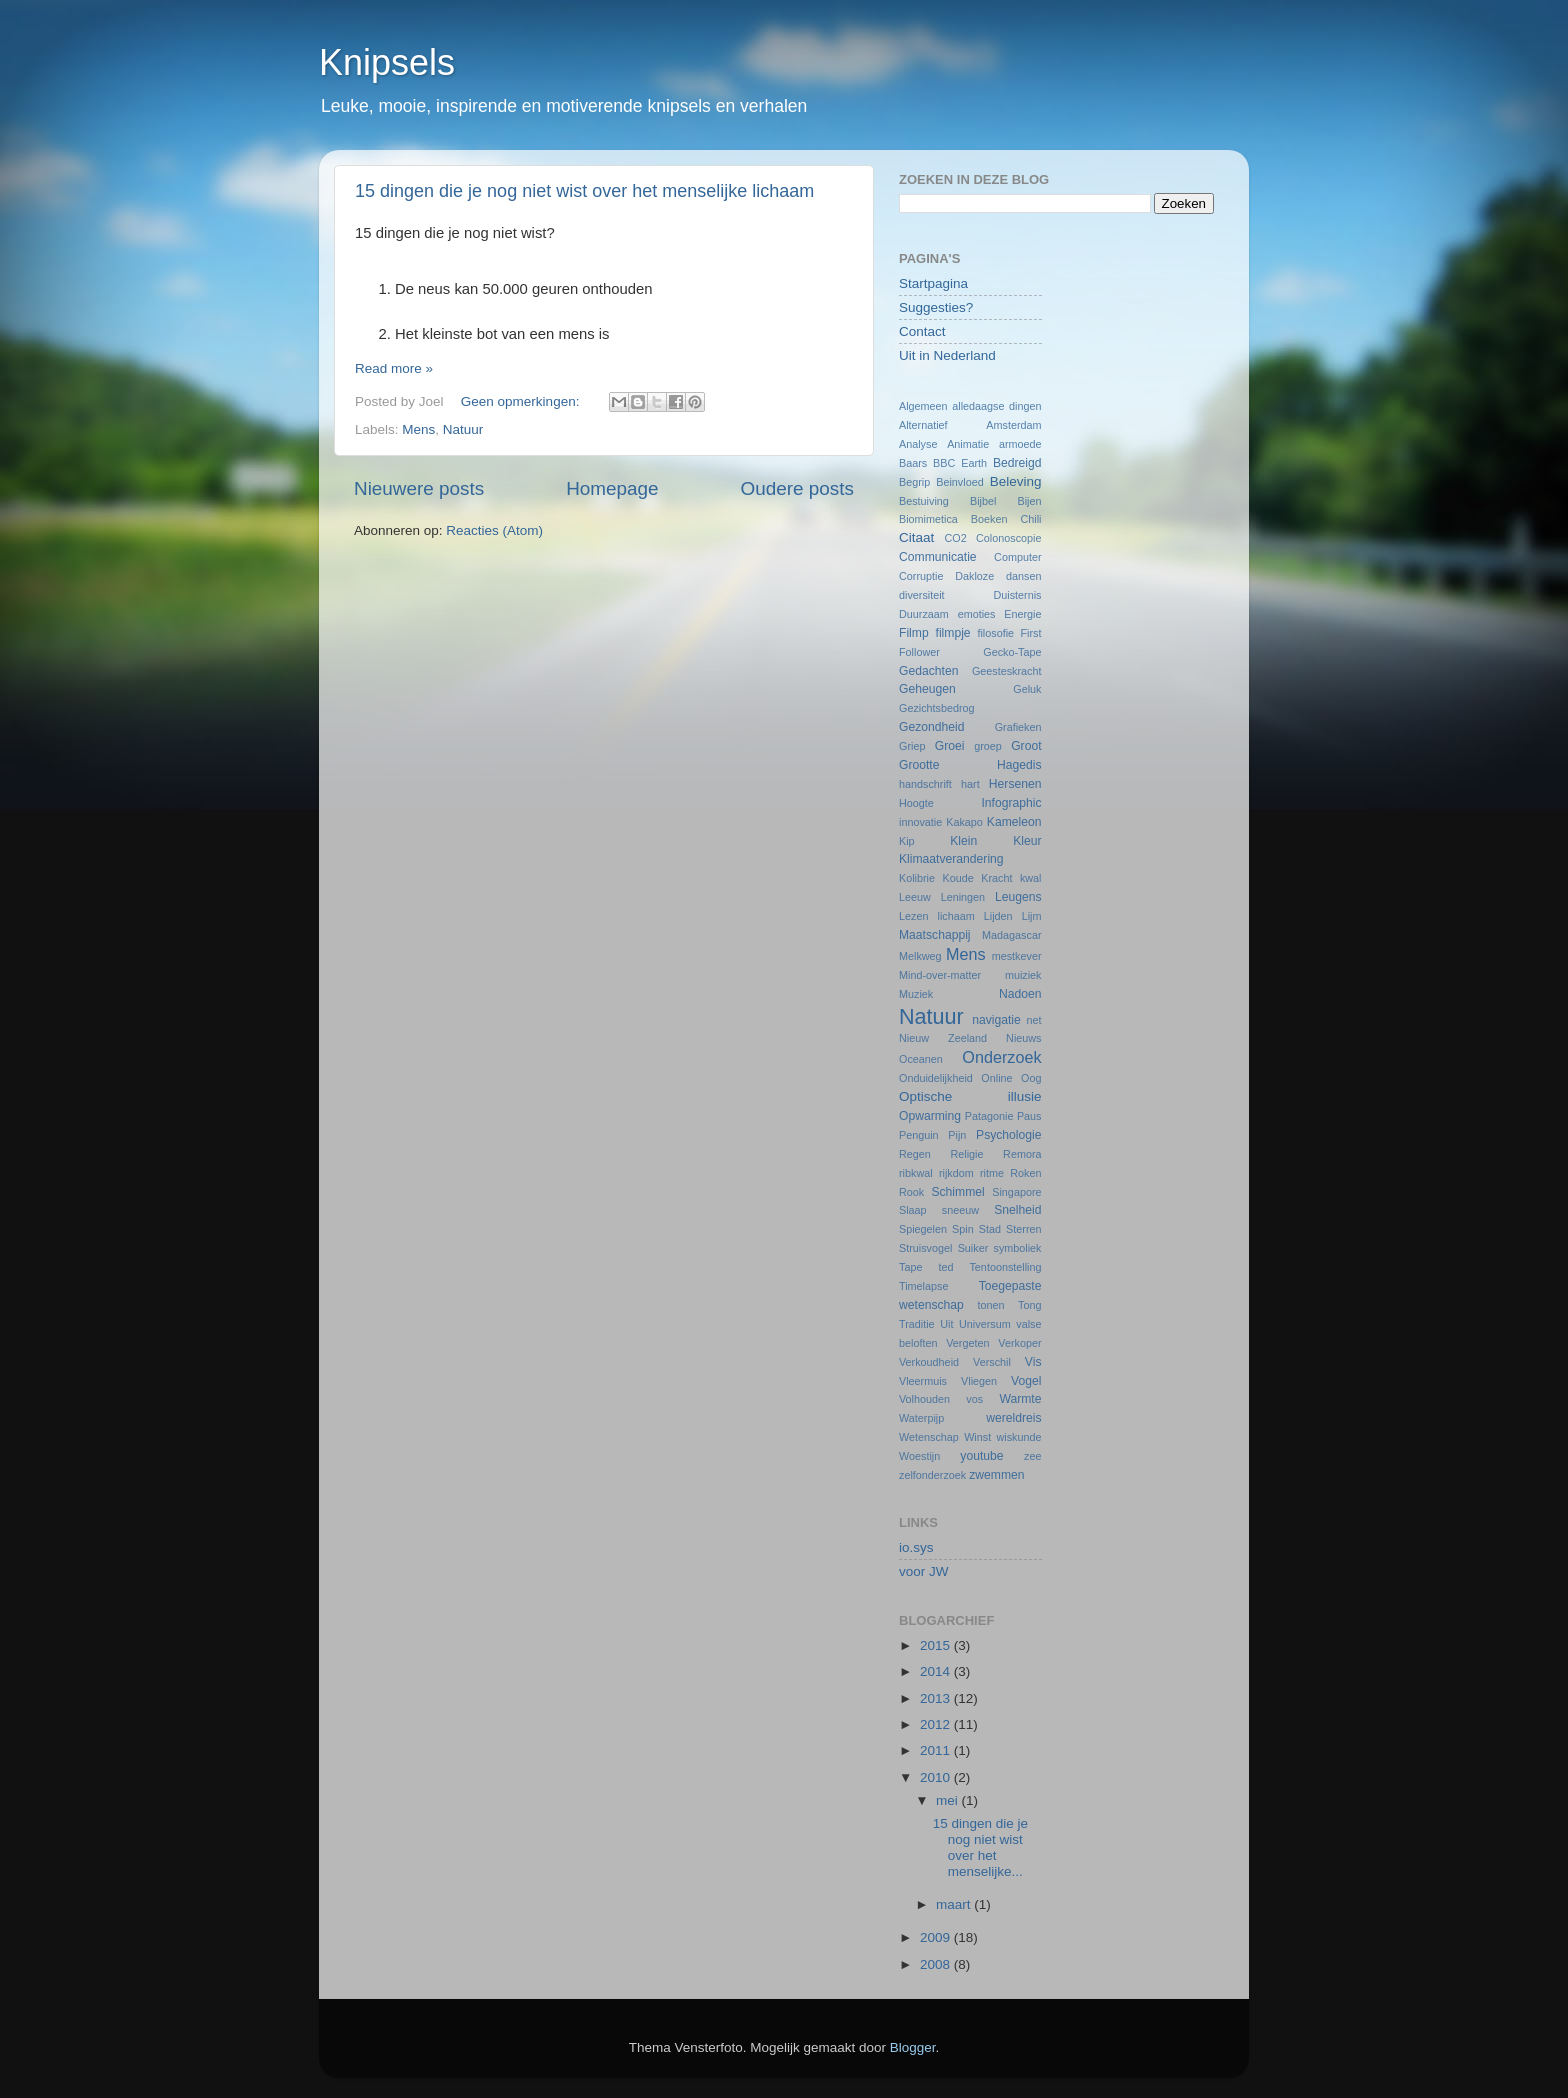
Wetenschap (929, 1437)
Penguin (919, 1135)
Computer (1017, 557)
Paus (1029, 1116)
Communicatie (938, 557)
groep (988, 746)
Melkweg (920, 956)
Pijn (957, 1135)
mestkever (1017, 956)
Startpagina (933, 283)
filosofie (995, 633)
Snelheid (1017, 1210)
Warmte (1020, 1399)
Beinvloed (959, 482)
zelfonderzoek (932, 1475)
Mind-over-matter (940, 975)
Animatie (968, 444)
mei (949, 1800)
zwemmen (996, 1475)
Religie (966, 1154)
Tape (910, 1267)
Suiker (973, 1248)
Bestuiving (924, 501)
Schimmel (957, 1192)
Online (996, 1078)
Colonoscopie (1008, 538)
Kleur (1027, 841)
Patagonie (989, 1116)
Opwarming (930, 1116)
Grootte (919, 765)
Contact (922, 331)
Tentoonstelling (1005, 1267)
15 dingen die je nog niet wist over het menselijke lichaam (584, 191)
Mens (418, 429)
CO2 (955, 538)
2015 (937, 1645)
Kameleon (1014, 822)
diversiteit (922, 595)
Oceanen (921, 1059)
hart (970, 784)
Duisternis (1017, 595)
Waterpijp (921, 1418)
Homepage (612, 488)
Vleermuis (923, 1381)
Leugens (1018, 897)
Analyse (918, 444)
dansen (1023, 576)
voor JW (924, 1571)
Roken (1025, 1173)
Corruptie (921, 576)
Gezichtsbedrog (937, 708)
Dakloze (974, 576)
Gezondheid (931, 727)
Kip (907, 841)
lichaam (956, 916)
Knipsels (387, 62)
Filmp (914, 633)
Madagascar (1011, 935)
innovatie (920, 822)
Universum (985, 1324)
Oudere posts (797, 488)
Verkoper (1019, 1343)
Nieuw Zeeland (943, 1038)
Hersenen (1015, 784)
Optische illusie (970, 1096)
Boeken (989, 519)
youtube (981, 1456)
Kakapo (964, 822)
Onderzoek (1001, 1057)
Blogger (913, 2047)
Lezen (913, 916)
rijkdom (956, 1173)
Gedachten (928, 671)
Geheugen (927, 689)
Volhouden (924, 1399)
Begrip (914, 482)
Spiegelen (923, 1229)
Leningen (963, 897)
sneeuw (960, 1210)
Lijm (1032, 916)
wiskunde (1018, 1437)
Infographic (1011, 803)
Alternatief (923, 425)
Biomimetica (928, 519)
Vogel (1026, 1381)
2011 (937, 1750)
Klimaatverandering (951, 859)
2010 (937, 1777)
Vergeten (967, 1343)
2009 (937, 1937)
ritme (992, 1173)
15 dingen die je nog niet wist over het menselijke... (980, 1848)
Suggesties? (936, 307)
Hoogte (916, 803)
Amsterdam (1013, 425)
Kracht (996, 878)
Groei (950, 746)
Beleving (1016, 481)
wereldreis (1013, 1418)
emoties (977, 614)
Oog (1031, 1078)
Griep (912, 746)
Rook (911, 1192)
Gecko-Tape (1012, 652)
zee (1032, 1456)
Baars (913, 463)
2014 (937, 1671)
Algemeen (923, 406)
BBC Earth (960, 463)
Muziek (916, 994)
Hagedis (1019, 765)
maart (955, 1904)
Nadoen (1020, 994)
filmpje (953, 633)
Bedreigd (1017, 463)
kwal (1031, 878)
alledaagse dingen (996, 406)
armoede (1020, 444)
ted (945, 1267)
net (1034, 1020)
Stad (990, 1229)
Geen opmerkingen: (522, 401)
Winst (977, 1437)
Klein (963, 841)
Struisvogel (925, 1248)
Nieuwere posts (419, 488)
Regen (915, 1154)
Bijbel (983, 501)
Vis (1033, 1362)
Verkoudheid (929, 1362)
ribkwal (916, 1173)
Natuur (463, 429)
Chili (1031, 519)
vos (974, 1399)
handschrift (925, 784)
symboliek (1018, 1248)
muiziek (1023, 975)
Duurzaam (924, 614)
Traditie (917, 1324)
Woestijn (919, 1456)
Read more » (394, 368)
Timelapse (923, 1286)
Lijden (998, 916)
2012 (937, 1724)
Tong (1029, 1305)
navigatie (996, 1020)
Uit (946, 1324)
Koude (958, 878)
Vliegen (979, 1381)
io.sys (916, 1547)
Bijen (1030, 501)
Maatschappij (935, 935)
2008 (937, 1964)
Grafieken (1018, 727)
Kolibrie (917, 878)
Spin (963, 1229)
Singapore (1016, 1192)
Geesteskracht (1007, 671)
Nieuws (1023, 1038)
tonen (991, 1305)
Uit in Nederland (947, 355)
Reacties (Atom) (494, 530)
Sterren (1023, 1229)
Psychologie (1008, 1135)
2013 (937, 1698)
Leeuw (915, 897)
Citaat (916, 537)
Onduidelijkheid (936, 1078)
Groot (1026, 746)
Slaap (913, 1210)
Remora (1022, 1154)
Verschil (992, 1362)
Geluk (1027, 689)
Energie (1022, 614)
